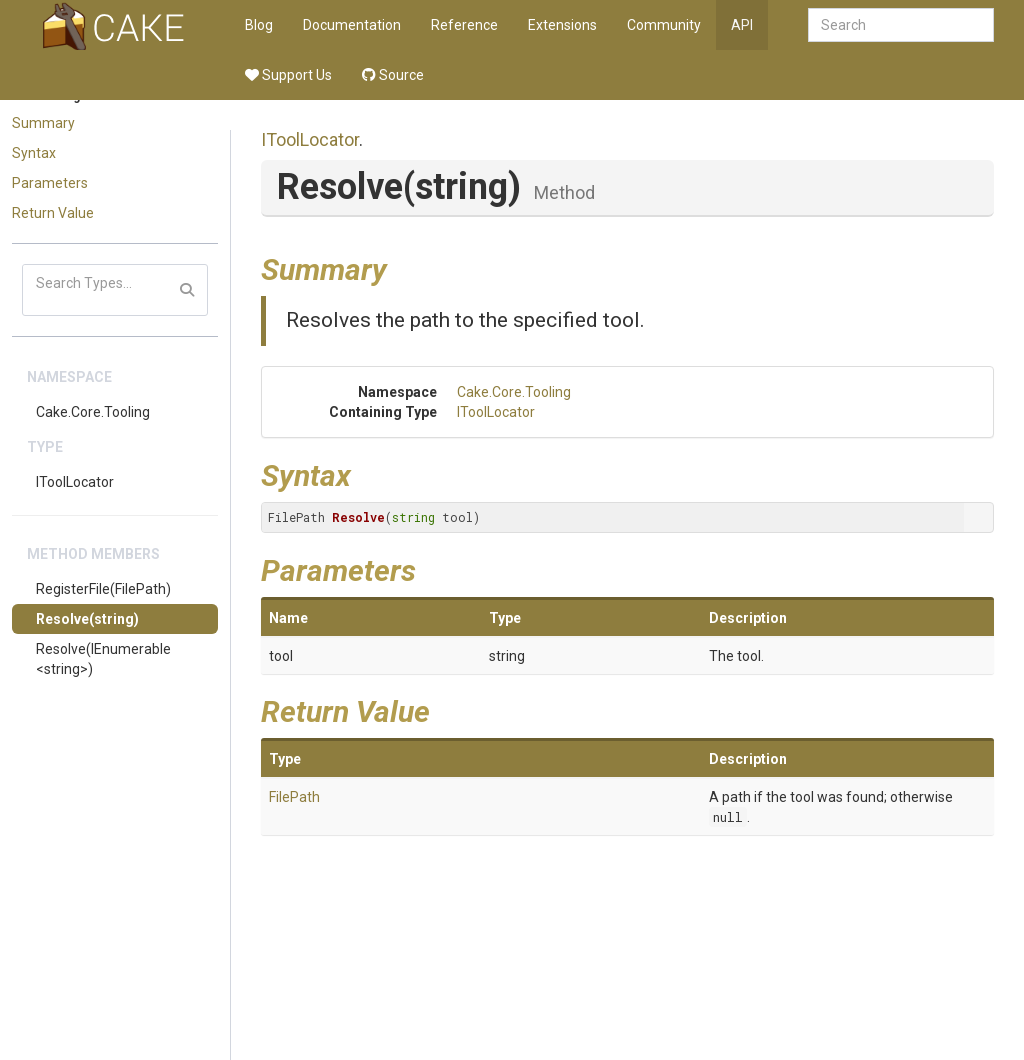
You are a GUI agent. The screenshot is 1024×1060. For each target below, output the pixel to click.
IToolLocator (75, 482)
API (742, 25)
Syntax (34, 153)
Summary (43, 123)
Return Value (53, 213)
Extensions (562, 25)
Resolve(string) (87, 619)
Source (393, 75)
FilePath (294, 797)
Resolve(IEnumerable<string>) (103, 659)
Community (664, 25)
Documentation (352, 25)
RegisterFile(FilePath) (103, 589)
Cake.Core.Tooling (93, 412)
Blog (259, 25)
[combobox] (901, 25)
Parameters (50, 183)
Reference (464, 25)
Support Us (288, 75)
